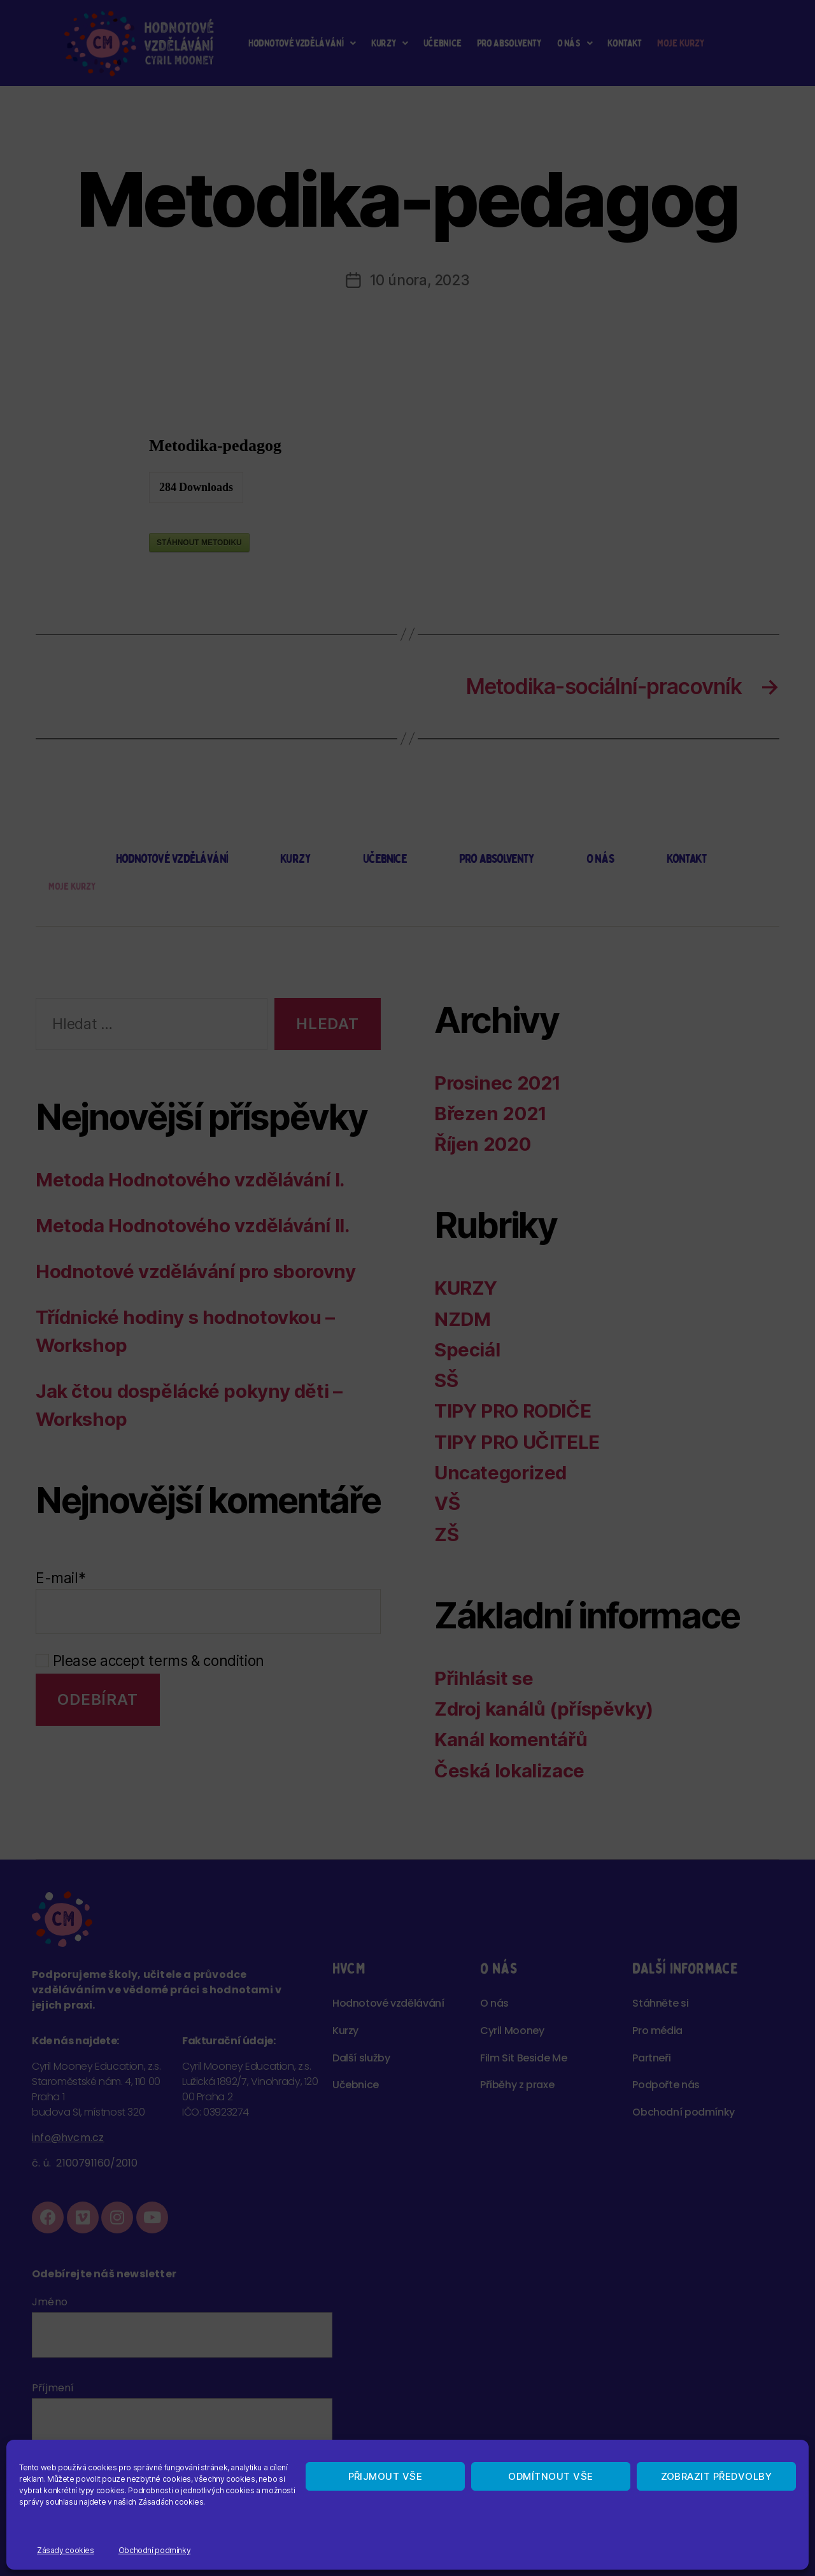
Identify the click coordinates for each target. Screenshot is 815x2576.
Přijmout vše (385, 2476)
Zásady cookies (65, 2550)
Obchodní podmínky (154, 2550)
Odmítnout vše (550, 2476)
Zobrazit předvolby (716, 2476)
